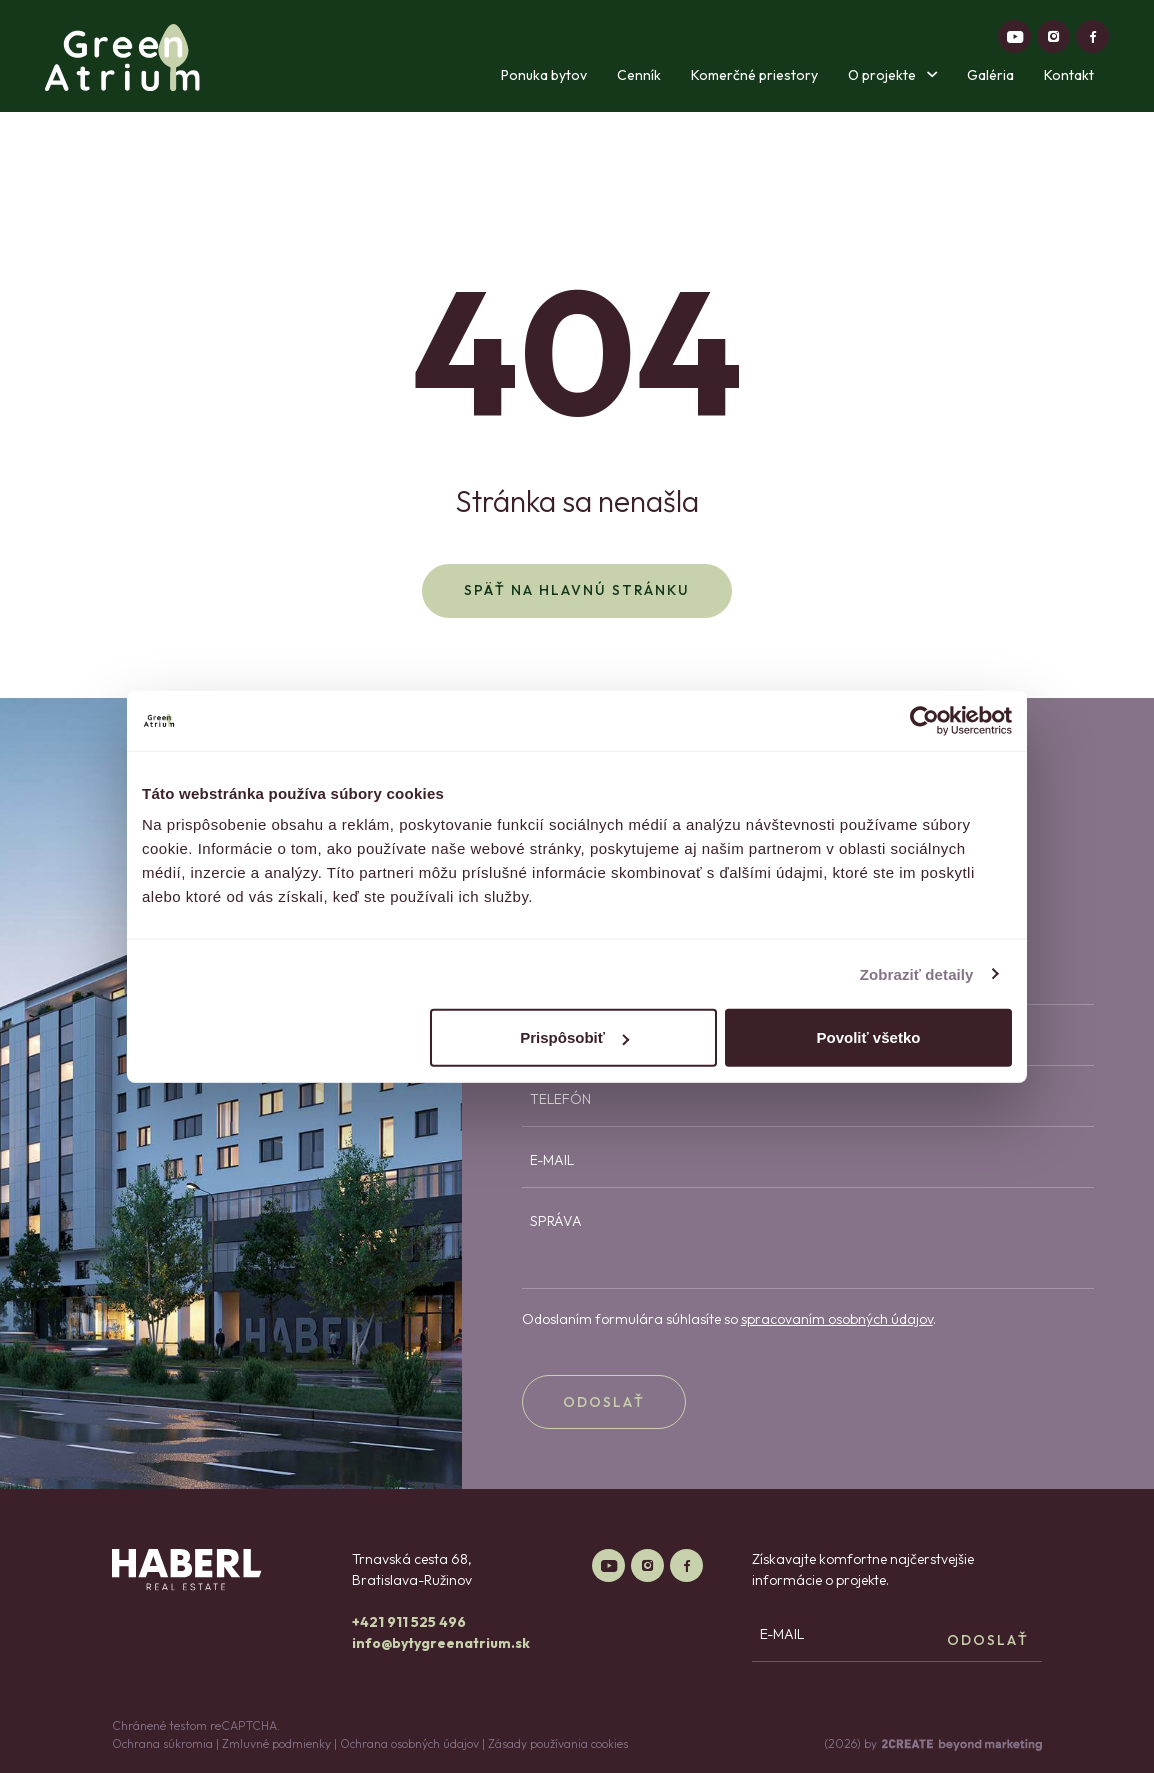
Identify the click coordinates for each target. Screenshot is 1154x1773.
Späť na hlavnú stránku (577, 590)
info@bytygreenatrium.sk (441, 1643)
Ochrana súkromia (162, 1743)
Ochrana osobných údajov (409, 1743)
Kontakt (1069, 75)
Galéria (990, 75)
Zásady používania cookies (558, 1743)
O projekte (892, 75)
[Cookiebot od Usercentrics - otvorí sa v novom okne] (924, 720)
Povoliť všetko (869, 1037)
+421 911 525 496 (409, 1622)
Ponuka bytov (544, 75)
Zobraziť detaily (917, 973)
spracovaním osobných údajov (837, 1319)
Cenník (639, 75)
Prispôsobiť (574, 1037)
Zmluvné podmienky (276, 1743)
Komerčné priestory (754, 75)
